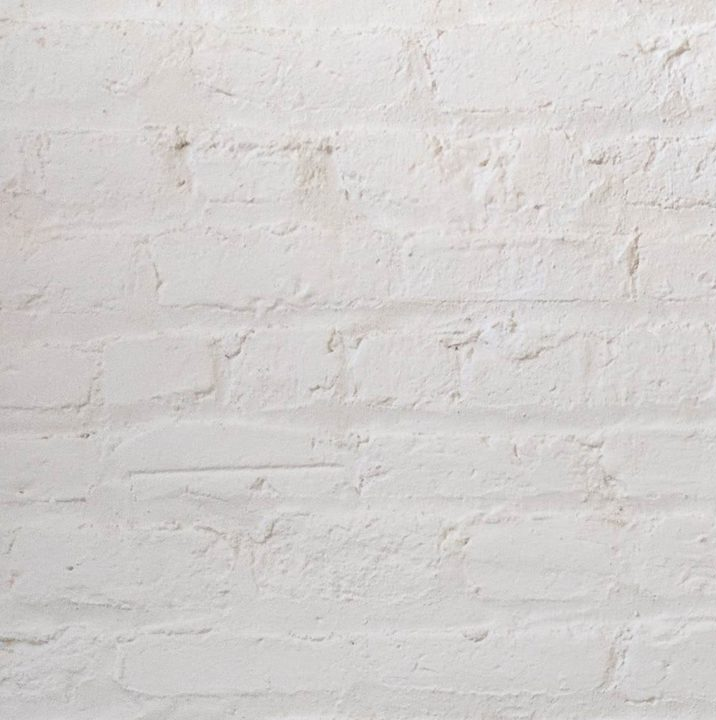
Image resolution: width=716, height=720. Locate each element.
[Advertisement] (358, 140)
